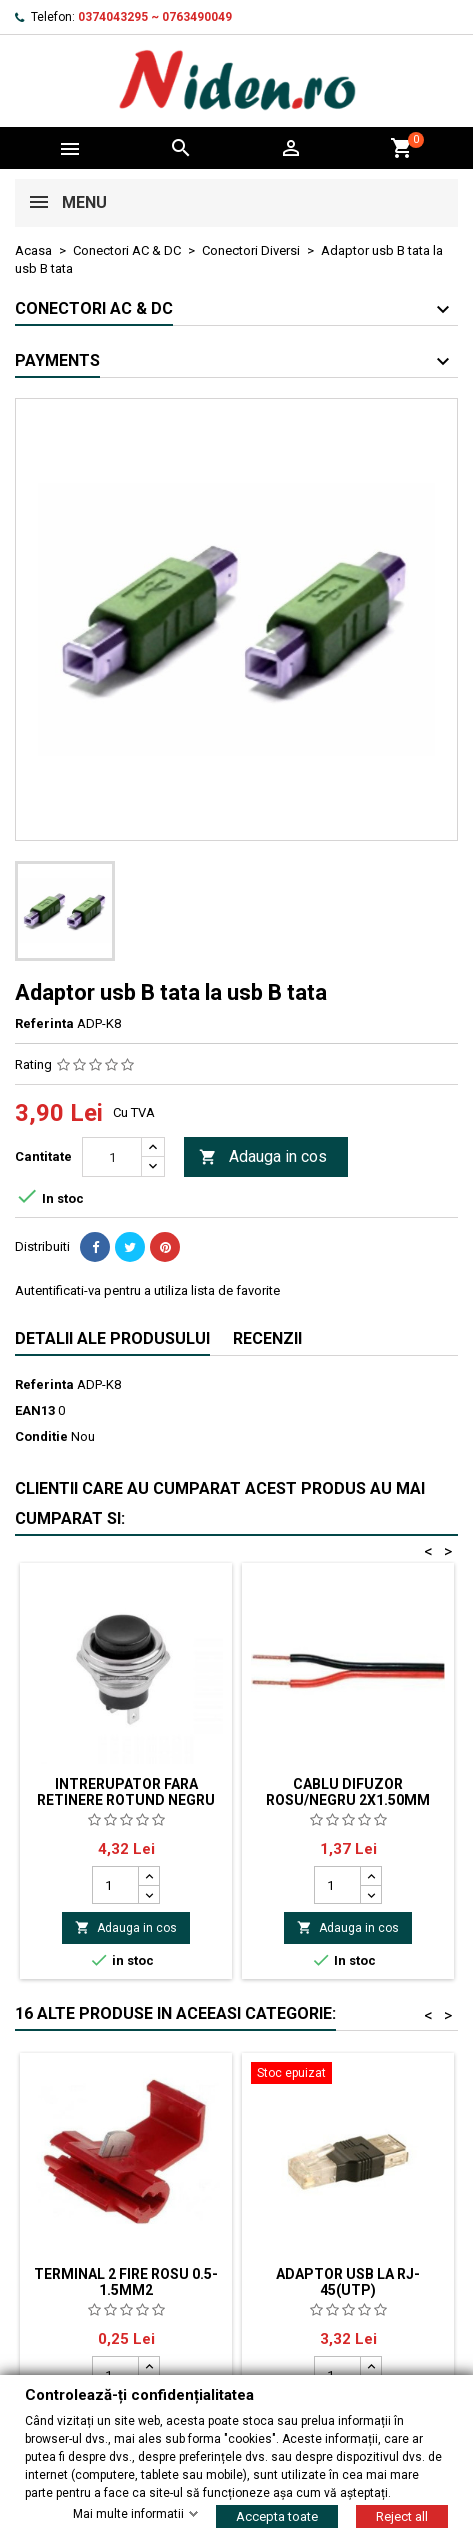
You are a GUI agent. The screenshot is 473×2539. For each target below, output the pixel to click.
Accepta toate (277, 2515)
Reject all (402, 2515)
